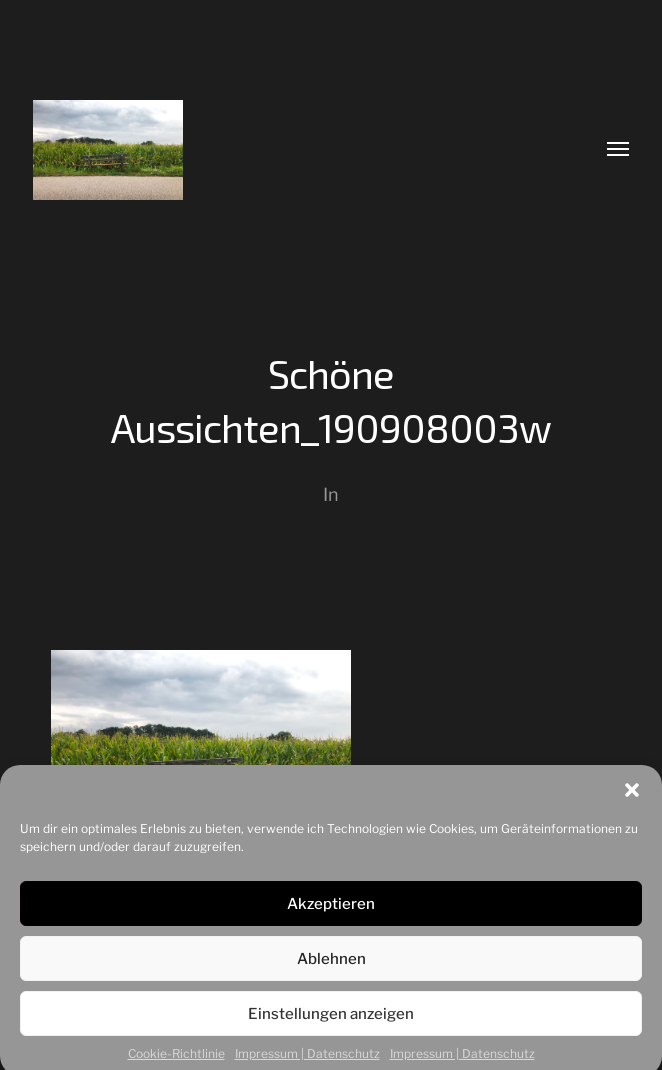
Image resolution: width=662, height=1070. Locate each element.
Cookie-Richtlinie (176, 1060)
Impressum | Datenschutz (307, 1060)
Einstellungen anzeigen (331, 1021)
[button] (632, 797)
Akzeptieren (331, 911)
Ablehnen (331, 966)
